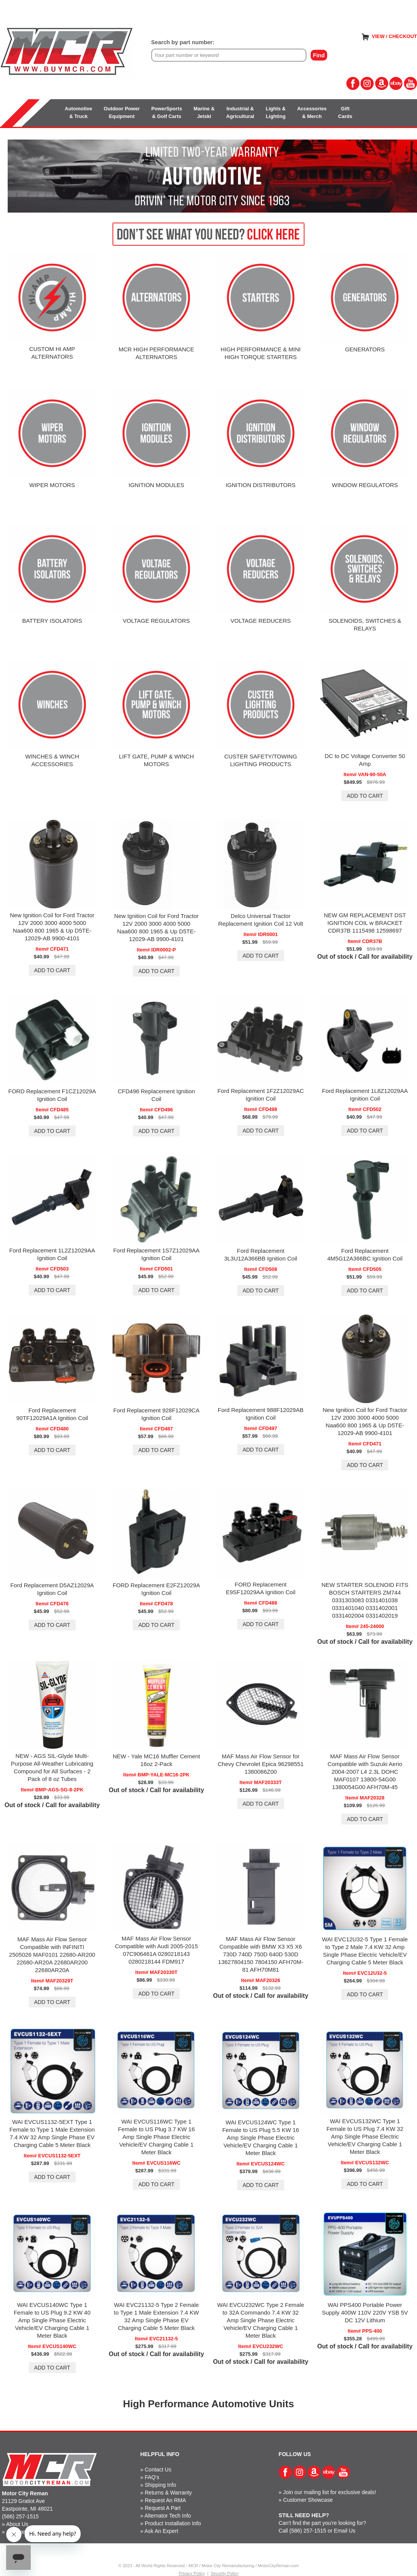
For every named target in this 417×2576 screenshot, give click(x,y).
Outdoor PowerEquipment (122, 112)
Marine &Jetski (204, 112)
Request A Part (162, 2508)
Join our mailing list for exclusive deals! (329, 2492)
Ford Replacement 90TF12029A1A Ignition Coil (52, 1414)
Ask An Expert (161, 2531)
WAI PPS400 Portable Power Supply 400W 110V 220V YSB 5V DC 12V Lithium (365, 2312)
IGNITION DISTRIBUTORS (261, 485)
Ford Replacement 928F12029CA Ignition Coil (156, 1414)
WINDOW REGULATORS (365, 485)
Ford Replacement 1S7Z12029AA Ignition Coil (156, 1254)
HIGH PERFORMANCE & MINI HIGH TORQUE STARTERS (261, 353)
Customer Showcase (308, 2500)
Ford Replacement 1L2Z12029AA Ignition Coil (52, 1254)
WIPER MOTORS (52, 485)
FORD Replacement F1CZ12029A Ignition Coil (52, 1095)
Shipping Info (160, 2485)
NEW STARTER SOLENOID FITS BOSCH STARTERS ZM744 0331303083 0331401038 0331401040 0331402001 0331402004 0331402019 (364, 1600)
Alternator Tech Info (167, 2516)
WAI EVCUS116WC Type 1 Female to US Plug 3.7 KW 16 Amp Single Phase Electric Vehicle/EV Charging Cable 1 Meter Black (156, 2136)
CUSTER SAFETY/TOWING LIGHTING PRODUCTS (260, 760)
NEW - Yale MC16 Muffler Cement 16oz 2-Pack (156, 1760)
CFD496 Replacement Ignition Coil (156, 1095)
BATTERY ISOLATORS (52, 620)
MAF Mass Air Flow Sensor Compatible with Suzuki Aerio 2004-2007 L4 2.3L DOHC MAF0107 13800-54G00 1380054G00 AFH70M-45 (365, 1771)
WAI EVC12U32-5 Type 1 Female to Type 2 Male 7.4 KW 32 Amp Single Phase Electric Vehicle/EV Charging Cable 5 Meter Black (365, 1951)
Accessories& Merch (312, 112)
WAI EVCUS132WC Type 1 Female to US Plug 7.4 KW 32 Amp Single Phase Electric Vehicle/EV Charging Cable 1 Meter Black (364, 2136)
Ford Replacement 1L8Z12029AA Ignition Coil (365, 1095)
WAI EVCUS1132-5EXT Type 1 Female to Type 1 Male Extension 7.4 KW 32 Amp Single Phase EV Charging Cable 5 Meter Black (52, 2133)
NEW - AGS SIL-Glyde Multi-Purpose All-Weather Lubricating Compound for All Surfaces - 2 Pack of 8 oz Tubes (52, 1767)
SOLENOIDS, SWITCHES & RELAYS (365, 624)
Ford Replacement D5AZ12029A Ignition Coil (52, 1589)
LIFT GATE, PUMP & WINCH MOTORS (156, 760)
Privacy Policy (192, 2573)
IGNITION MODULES (156, 485)
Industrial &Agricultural (240, 112)
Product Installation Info (173, 2523)
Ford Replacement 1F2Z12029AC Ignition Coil (260, 1095)
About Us (17, 2524)
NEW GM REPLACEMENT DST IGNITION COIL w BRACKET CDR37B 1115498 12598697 (365, 923)
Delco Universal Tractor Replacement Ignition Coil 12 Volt (260, 920)
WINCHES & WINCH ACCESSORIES (52, 760)
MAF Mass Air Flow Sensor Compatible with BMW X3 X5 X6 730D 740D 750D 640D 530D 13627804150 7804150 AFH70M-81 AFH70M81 (260, 1954)
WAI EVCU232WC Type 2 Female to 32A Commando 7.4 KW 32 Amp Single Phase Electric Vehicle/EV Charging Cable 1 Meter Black (260, 2320)
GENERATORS (365, 349)
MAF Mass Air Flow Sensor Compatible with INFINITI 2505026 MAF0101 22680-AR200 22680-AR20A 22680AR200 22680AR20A (52, 1954)
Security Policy (224, 2573)
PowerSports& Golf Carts (166, 112)
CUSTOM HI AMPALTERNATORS (52, 353)
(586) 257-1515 (20, 2516)
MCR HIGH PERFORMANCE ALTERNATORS (156, 353)
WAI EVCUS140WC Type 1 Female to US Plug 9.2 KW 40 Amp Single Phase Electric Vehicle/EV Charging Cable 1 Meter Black (52, 2320)
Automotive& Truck (79, 112)
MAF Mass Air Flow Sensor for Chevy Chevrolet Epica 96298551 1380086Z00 (260, 1764)
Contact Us (158, 2469)
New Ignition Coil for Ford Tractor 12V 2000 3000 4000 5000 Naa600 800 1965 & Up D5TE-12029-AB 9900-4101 (52, 926)
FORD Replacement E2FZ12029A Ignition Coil (156, 1589)
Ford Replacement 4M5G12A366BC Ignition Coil (364, 1254)
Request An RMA (165, 2500)
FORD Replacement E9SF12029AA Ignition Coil (260, 1588)
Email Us (345, 2531)
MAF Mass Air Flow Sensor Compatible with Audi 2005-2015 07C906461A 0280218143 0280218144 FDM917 (156, 1950)
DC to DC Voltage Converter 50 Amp (365, 760)
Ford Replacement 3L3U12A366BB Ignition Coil (260, 1254)
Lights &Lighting (276, 112)
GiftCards (345, 112)
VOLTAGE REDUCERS (260, 620)
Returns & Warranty (168, 2493)
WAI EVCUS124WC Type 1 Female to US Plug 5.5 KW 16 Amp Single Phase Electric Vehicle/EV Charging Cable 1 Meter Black (260, 2137)
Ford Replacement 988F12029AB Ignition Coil (260, 1414)
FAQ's (152, 2477)
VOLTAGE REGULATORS (156, 620)
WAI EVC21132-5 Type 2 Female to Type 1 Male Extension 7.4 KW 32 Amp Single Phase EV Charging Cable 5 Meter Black (156, 2316)
